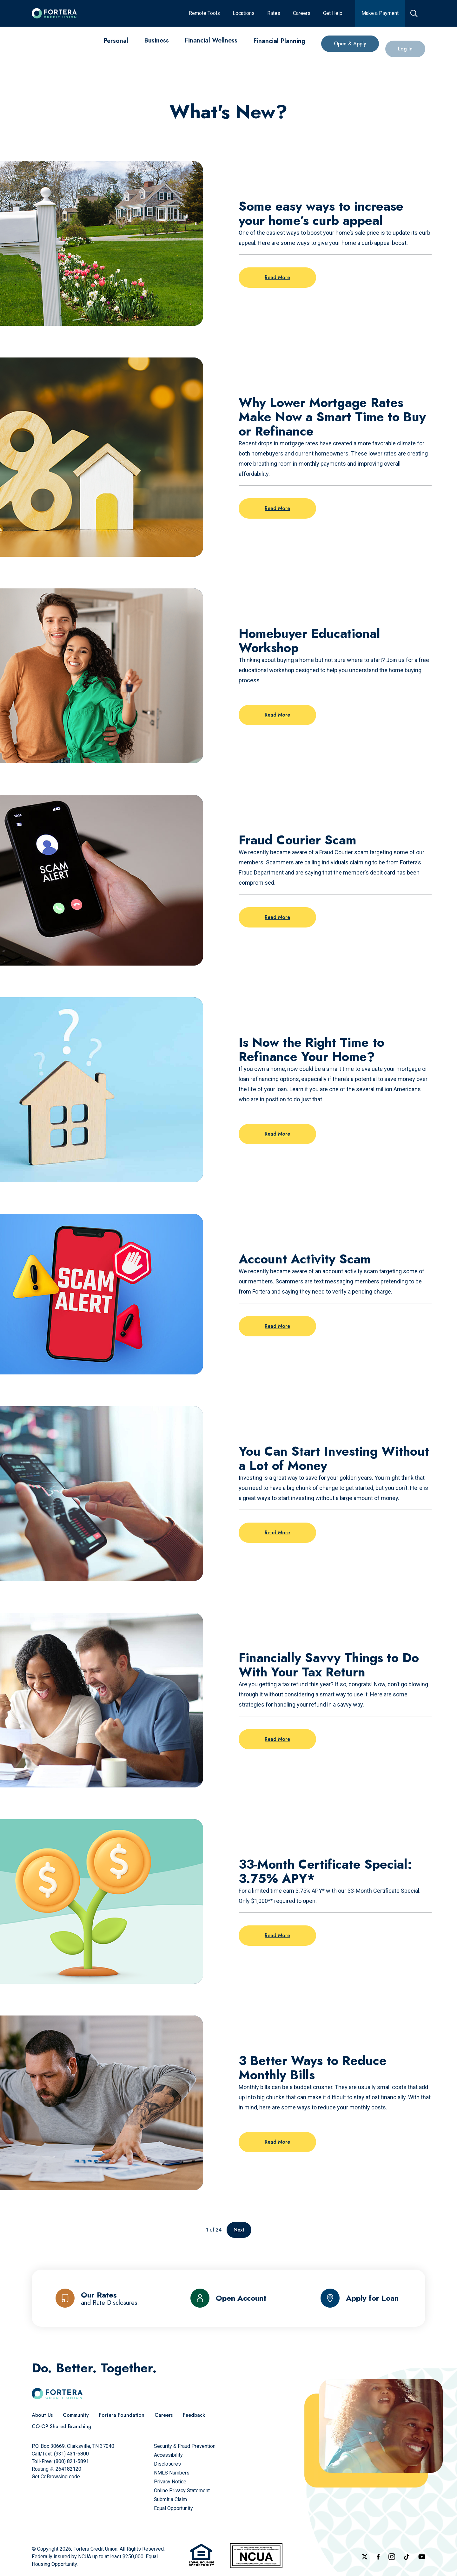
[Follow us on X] (364, 2556)
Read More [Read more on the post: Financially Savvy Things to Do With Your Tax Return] (277, 1739)
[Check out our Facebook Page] (378, 2557)
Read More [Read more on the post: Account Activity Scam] (277, 1326)
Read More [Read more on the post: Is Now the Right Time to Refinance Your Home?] (277, 1133)
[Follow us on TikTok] (406, 2557)
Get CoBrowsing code (56, 2477)
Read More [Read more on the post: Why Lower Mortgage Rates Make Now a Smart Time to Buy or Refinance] (277, 508)
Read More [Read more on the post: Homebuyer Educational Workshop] (277, 714)
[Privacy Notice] (170, 2482)
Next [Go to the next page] (239, 2229)
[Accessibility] (168, 2455)
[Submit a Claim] (170, 2499)
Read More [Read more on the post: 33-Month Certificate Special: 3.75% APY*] (277, 1935)
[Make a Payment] (380, 13)
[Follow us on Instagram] (391, 2556)
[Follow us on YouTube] (422, 2556)
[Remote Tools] (204, 13)
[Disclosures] (167, 2464)
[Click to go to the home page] (54, 13)
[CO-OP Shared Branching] (61, 2426)
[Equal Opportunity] (173, 2508)
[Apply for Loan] (359, 2298)
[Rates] (274, 13)
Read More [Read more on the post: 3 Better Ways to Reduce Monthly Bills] (277, 2142)
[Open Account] (228, 2298)
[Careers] (302, 13)
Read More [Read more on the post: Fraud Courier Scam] (277, 917)
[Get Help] (333, 13)
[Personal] (115, 44)
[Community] (76, 2415)
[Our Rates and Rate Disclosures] (97, 2298)
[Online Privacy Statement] (182, 2491)
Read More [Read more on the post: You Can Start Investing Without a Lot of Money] (277, 1532)
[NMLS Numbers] (171, 2473)
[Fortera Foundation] (121, 2415)
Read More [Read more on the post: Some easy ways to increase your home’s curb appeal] (277, 277)
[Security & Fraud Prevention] (184, 2446)
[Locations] (243, 13)
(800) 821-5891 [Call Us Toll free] (71, 2461)
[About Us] (42, 2415)
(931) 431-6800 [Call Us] (71, 2454)
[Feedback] (194, 2415)
